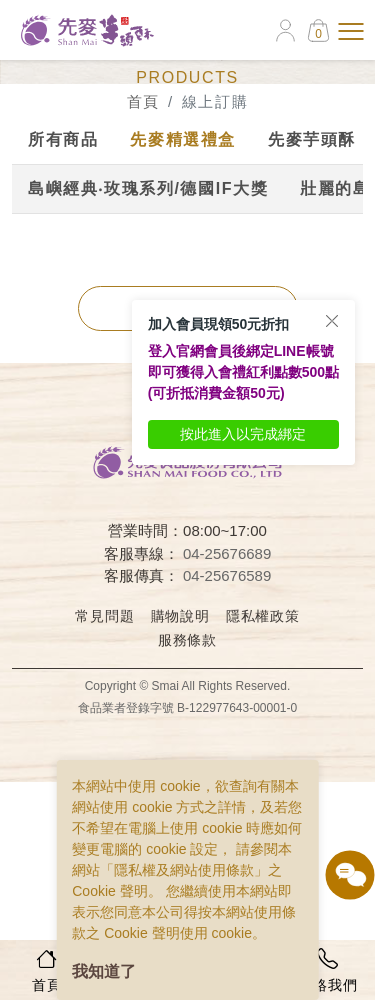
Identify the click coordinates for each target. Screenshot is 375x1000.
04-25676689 (227, 553)
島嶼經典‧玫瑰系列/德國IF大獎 (148, 188)
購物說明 (180, 616)
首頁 (143, 101)
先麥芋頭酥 (312, 139)
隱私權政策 (263, 616)
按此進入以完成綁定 (243, 434)
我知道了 (104, 971)
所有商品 (63, 139)
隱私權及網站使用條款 (184, 870)
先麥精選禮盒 (183, 139)
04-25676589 (227, 575)
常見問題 (104, 616)
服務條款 (187, 640)
